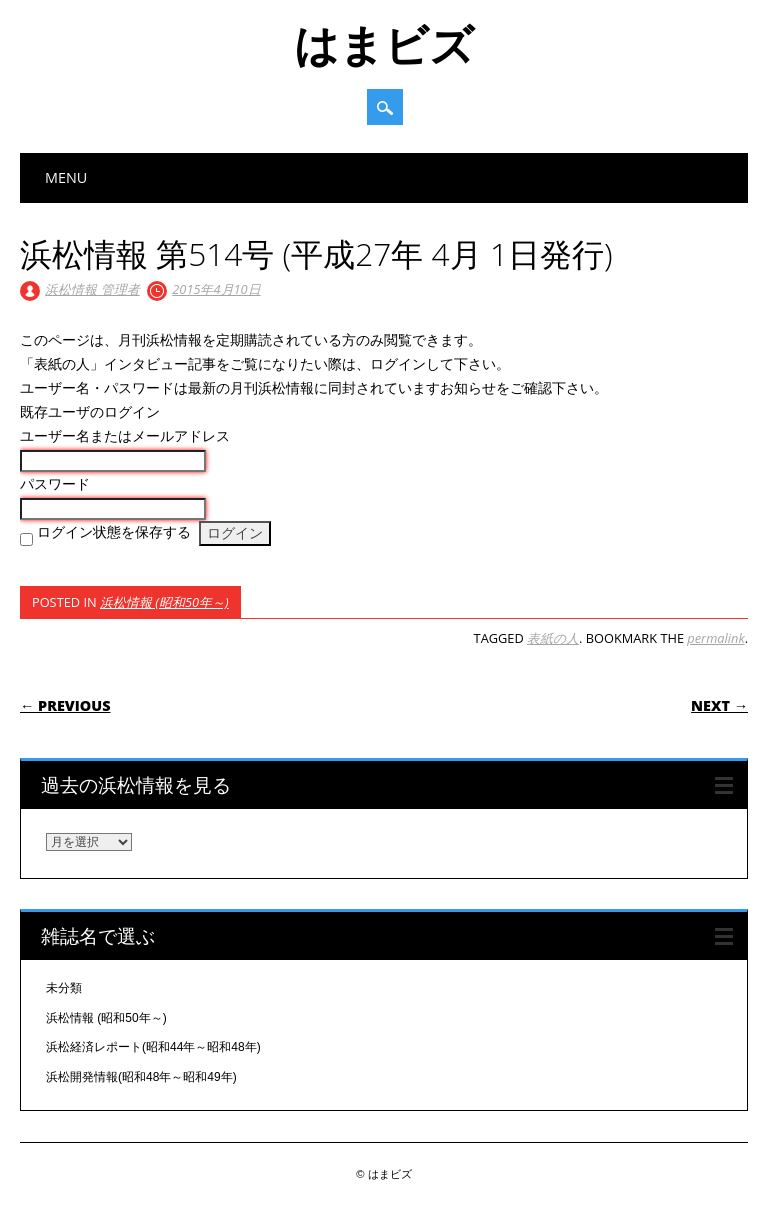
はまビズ (384, 44)
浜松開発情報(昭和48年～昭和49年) (141, 1077)
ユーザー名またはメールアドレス (125, 436)
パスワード (55, 484)
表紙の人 (553, 638)
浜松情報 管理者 (92, 289)
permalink (715, 638)
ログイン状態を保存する (114, 532)
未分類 (64, 988)
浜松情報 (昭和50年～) (164, 602)
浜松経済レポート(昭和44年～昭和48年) (153, 1047)
